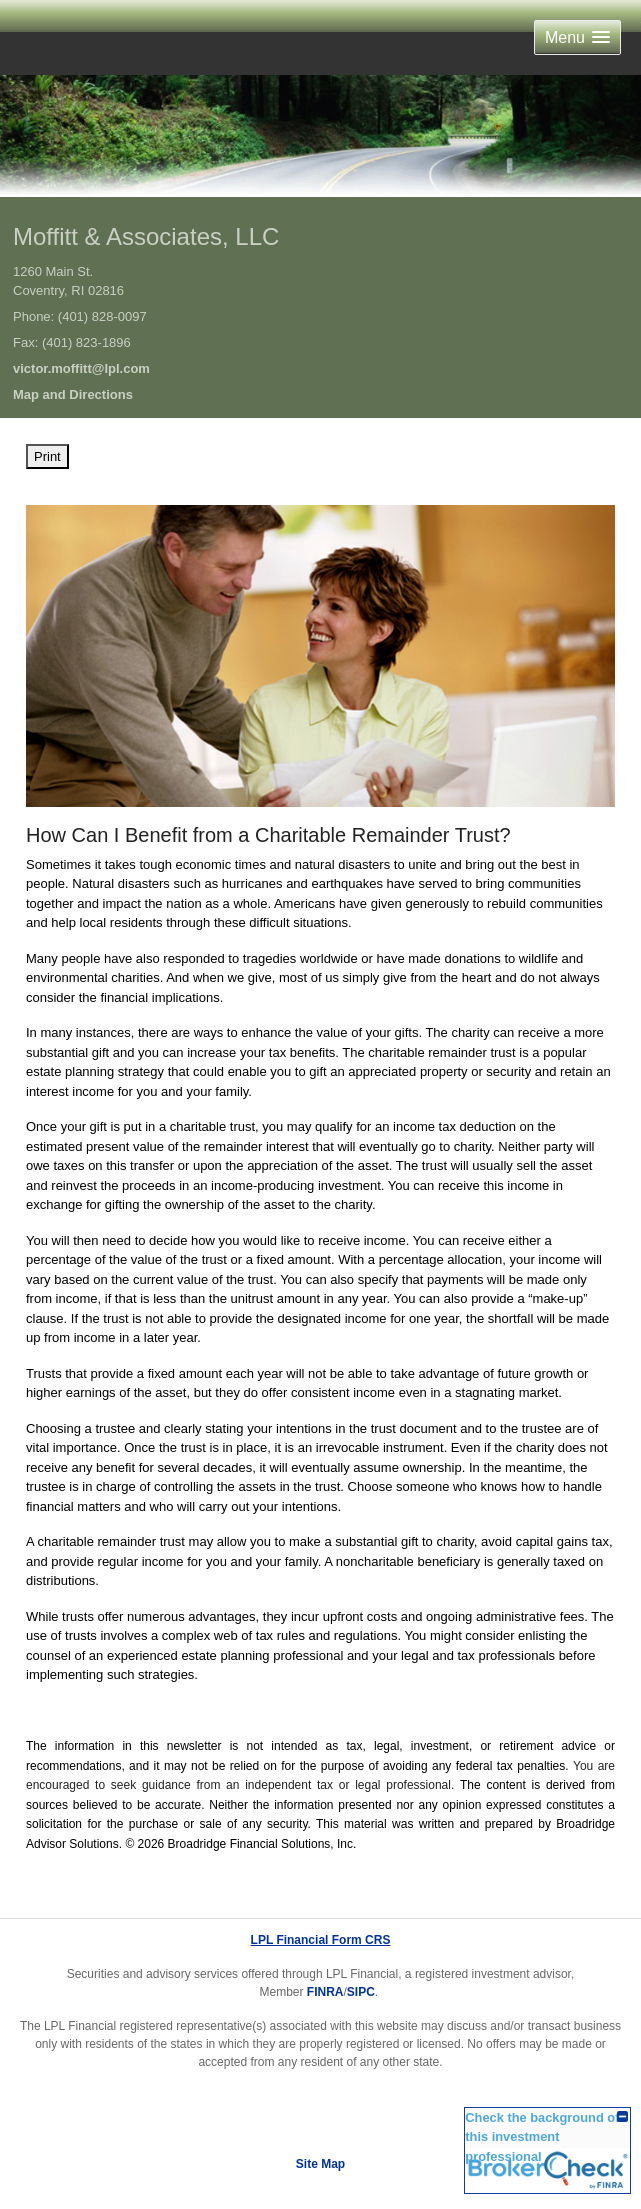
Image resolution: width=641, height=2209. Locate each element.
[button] (577, 37)
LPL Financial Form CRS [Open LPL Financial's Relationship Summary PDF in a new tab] (321, 1940)
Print (47, 456)
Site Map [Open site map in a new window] (320, 2164)
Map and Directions (73, 394)
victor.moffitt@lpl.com (81, 368)
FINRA (325, 1992)
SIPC (361, 1992)
